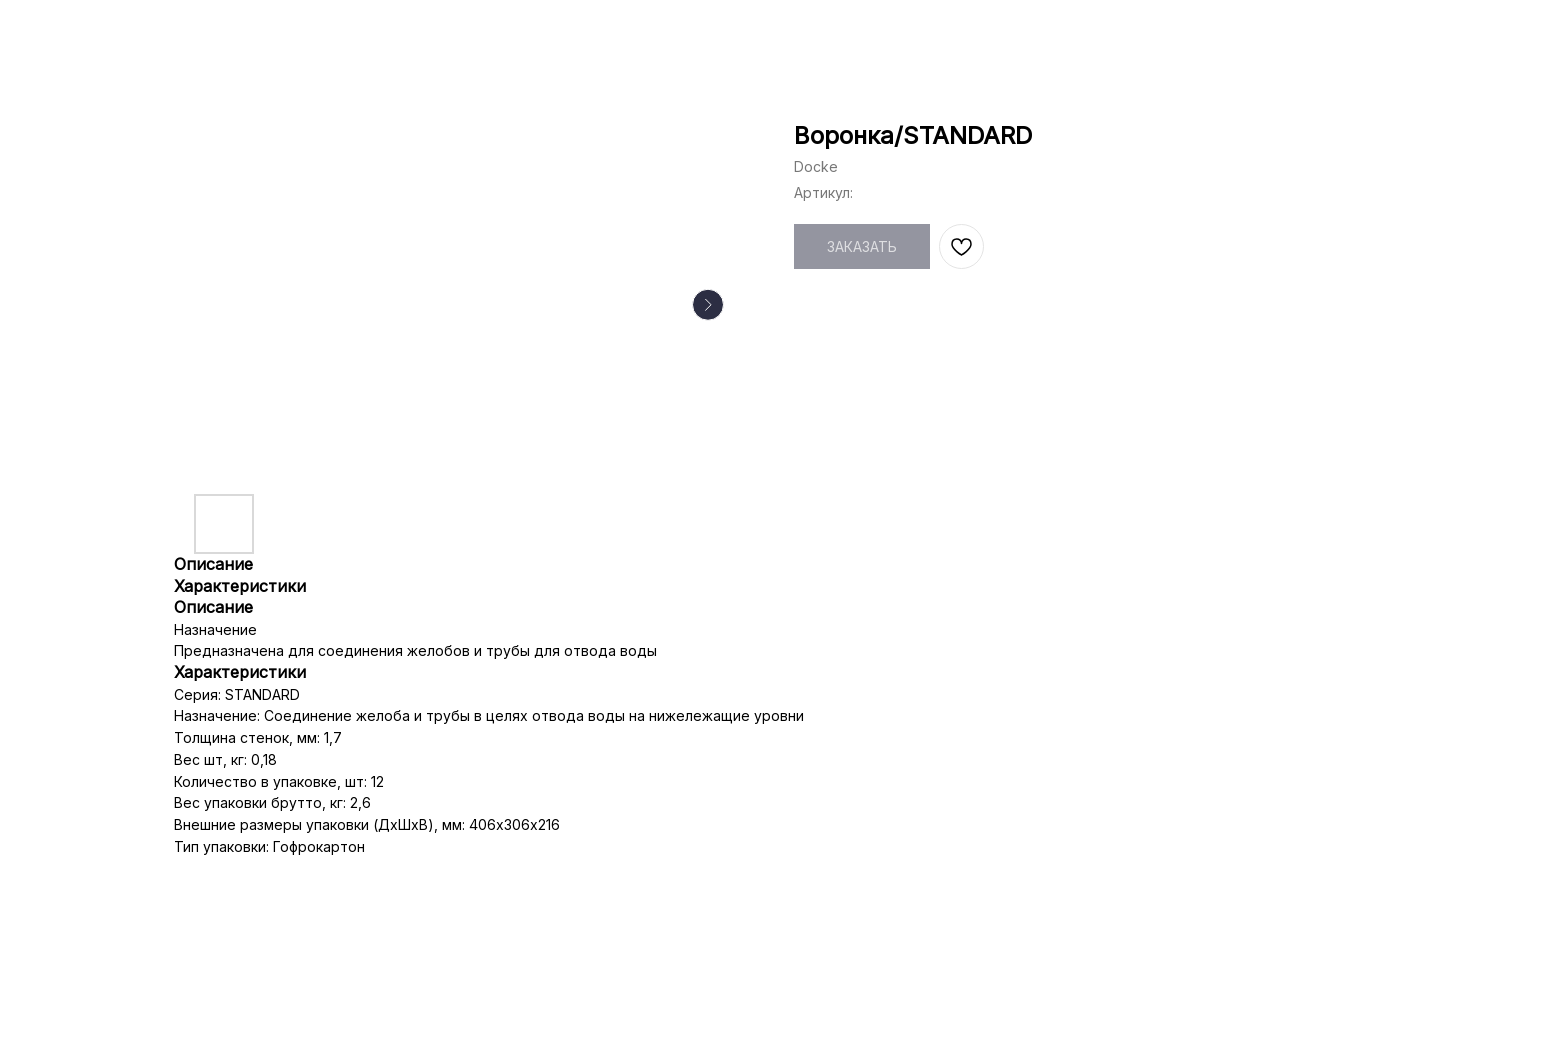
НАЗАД (62, 30)
